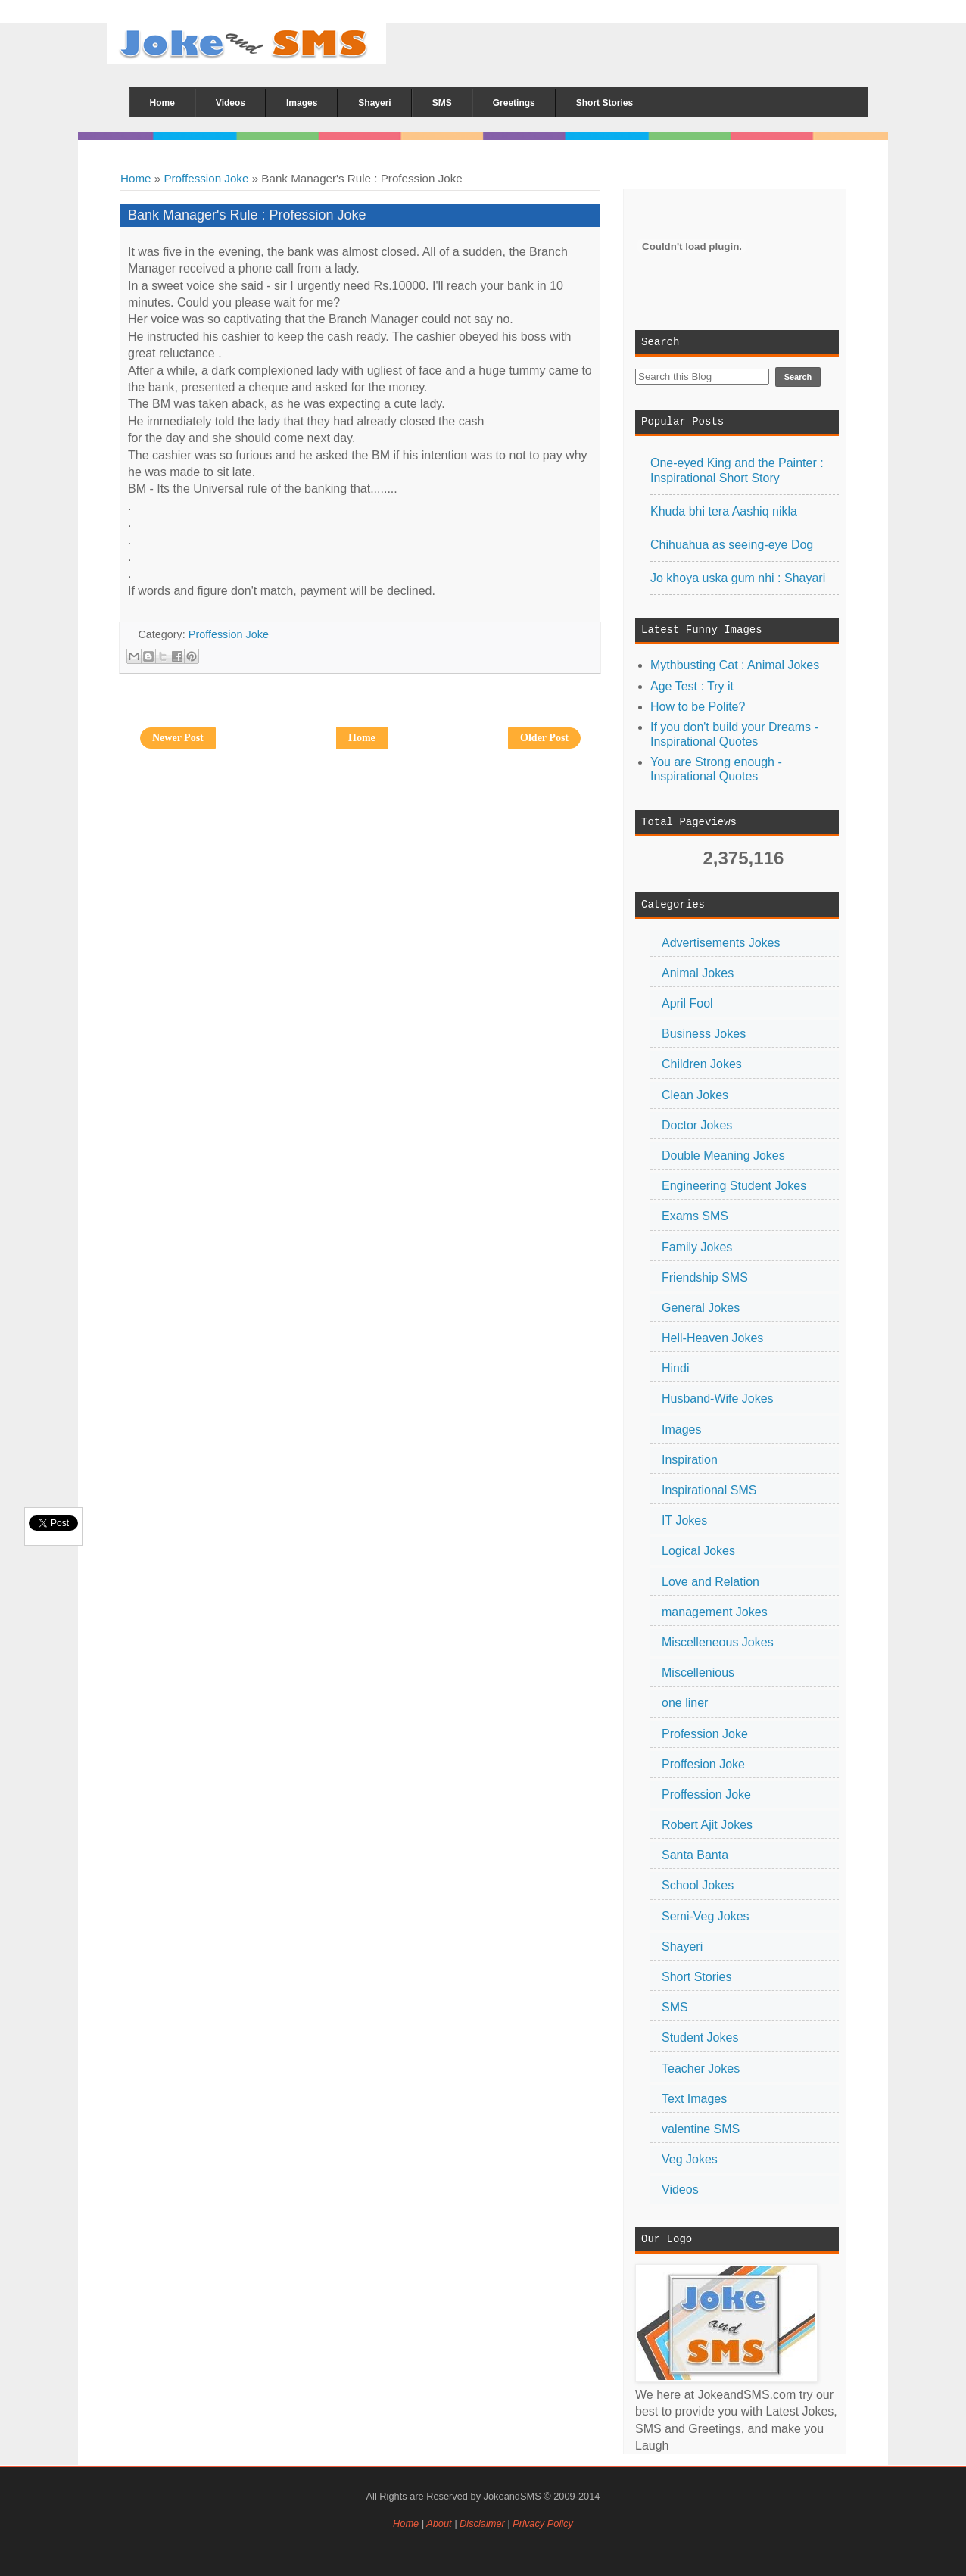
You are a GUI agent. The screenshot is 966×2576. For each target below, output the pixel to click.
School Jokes (698, 1885)
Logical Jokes (698, 1550)
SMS (675, 2007)
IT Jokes (684, 1520)
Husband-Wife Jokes (718, 1398)
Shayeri (682, 1946)
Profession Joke (705, 1733)
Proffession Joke (206, 178)
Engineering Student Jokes (734, 1185)
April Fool (687, 1003)
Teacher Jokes (701, 2068)
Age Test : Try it (692, 686)
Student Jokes (700, 2037)
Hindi (675, 1368)
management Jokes (715, 1612)
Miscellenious (698, 1672)
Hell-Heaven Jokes (712, 1338)
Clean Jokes (695, 1095)
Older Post (544, 737)
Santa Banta (695, 1855)
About (438, 2523)
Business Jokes (704, 1033)
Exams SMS (695, 1216)
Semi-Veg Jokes (705, 1916)
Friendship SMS (705, 1277)
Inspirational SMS (709, 1490)
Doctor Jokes (697, 1125)
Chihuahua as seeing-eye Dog (731, 544)
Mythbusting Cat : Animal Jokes (734, 665)
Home (135, 178)
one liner (685, 1702)
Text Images (694, 2098)
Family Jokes (697, 1247)
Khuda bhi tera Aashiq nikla (723, 511)
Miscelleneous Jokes (718, 1642)
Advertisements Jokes (721, 942)
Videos (680, 2189)
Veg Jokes (690, 2159)
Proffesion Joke (703, 1764)
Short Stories (696, 1976)
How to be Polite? (697, 706)
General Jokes (701, 1307)
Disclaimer (483, 2523)
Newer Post (178, 737)
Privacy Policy (543, 2523)
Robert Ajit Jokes (707, 1824)
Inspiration (690, 1459)
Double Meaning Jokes (723, 1155)
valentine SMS (701, 2129)
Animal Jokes (698, 973)
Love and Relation (710, 1581)
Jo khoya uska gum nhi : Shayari (737, 578)
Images (681, 1429)
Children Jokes (702, 1063)
